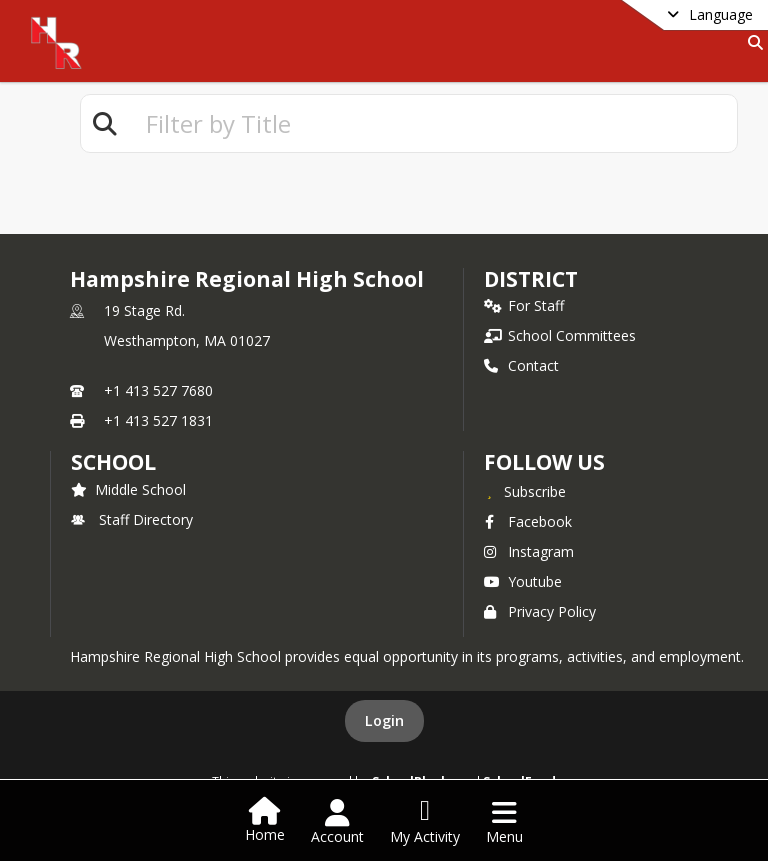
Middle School (128, 489)
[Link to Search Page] (751, 42)
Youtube (523, 581)
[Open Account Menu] (337, 822)
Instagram (529, 551)
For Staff (524, 305)
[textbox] (433, 123)
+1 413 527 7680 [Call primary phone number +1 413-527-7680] (158, 390)
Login (384, 720)
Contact (521, 365)
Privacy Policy (540, 611)
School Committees (560, 335)
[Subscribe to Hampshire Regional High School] (525, 491)
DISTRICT (531, 279)
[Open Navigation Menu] (504, 822)
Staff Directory (132, 519)
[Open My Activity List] (425, 822)
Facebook (528, 521)
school (113, 462)
